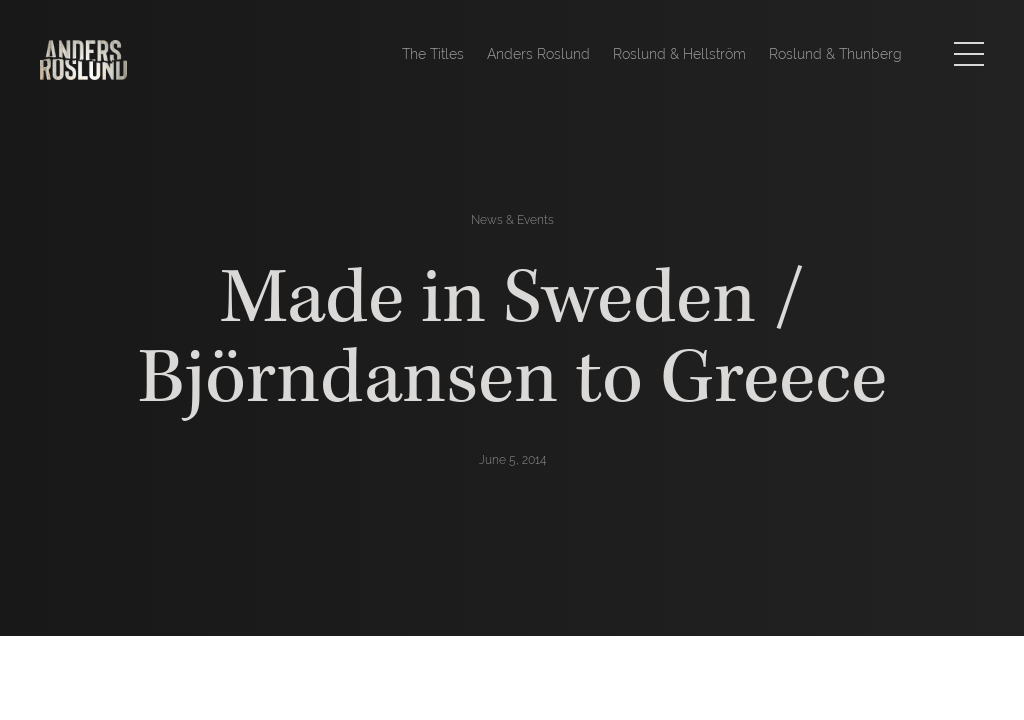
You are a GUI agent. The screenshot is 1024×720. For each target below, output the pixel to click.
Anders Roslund (538, 54)
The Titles (433, 54)
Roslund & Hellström (679, 54)
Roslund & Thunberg (835, 54)
